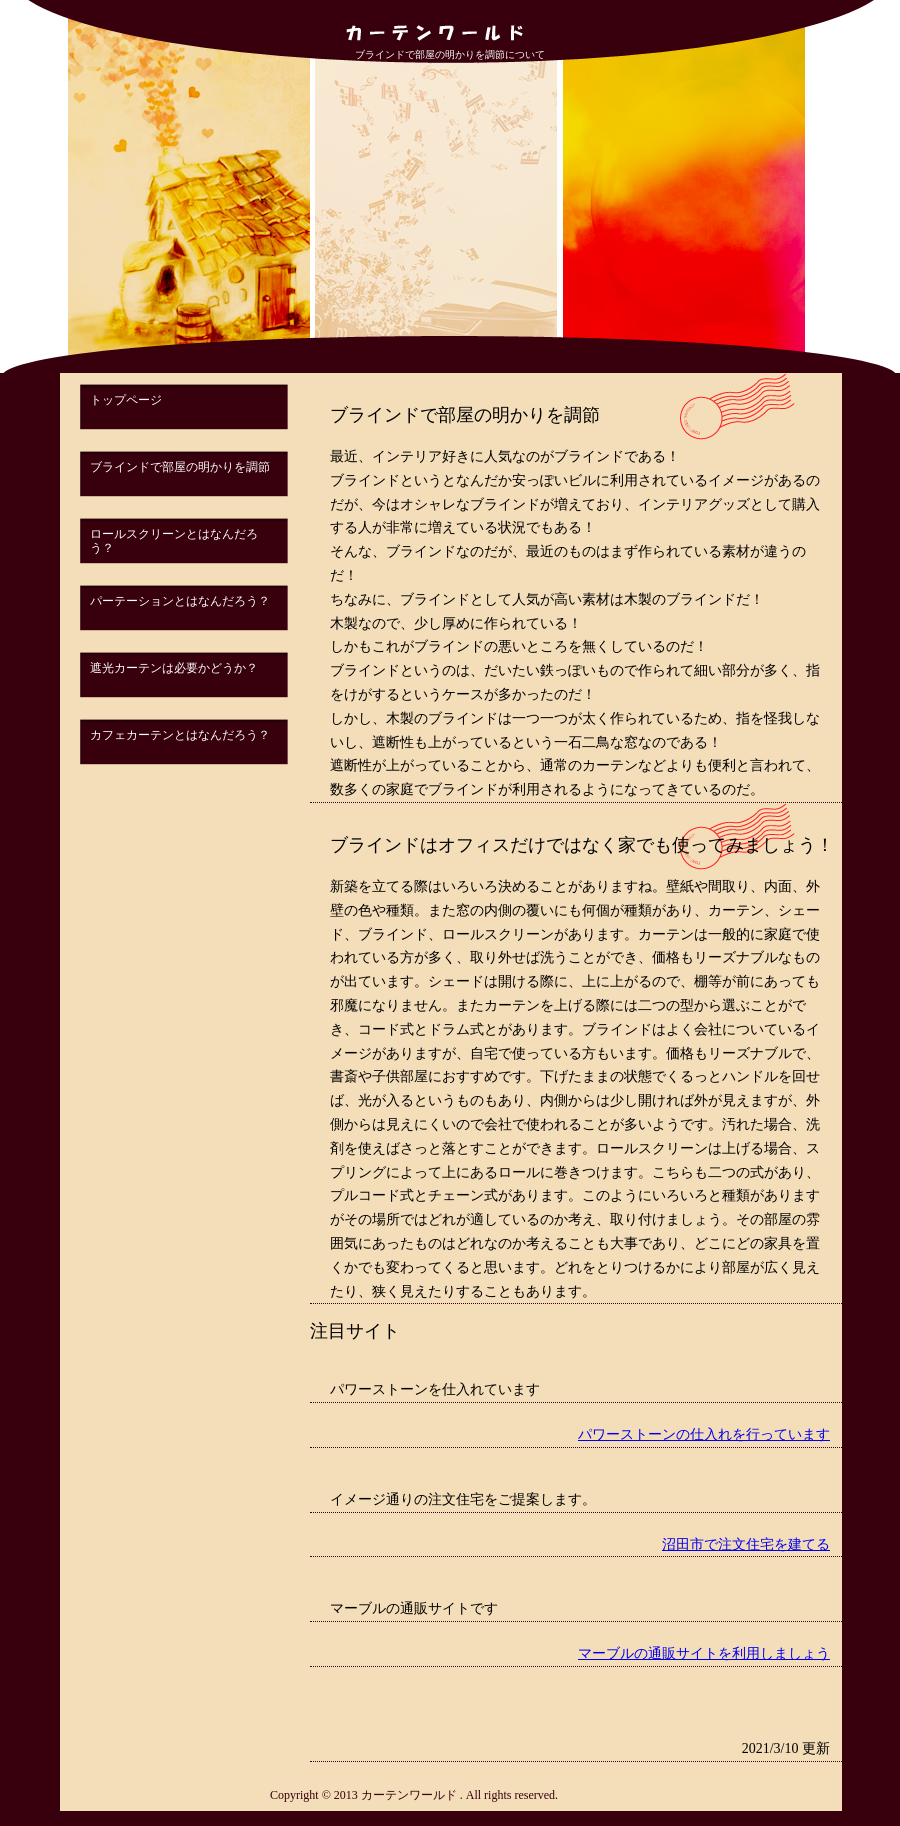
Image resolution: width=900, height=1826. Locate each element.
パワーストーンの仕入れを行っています (704, 1434)
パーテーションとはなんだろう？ (180, 601)
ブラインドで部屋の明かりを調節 (180, 467)
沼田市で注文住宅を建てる (746, 1544)
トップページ (126, 400)
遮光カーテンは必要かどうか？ (174, 668)
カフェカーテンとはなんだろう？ (180, 735)
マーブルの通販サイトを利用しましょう (704, 1653)
